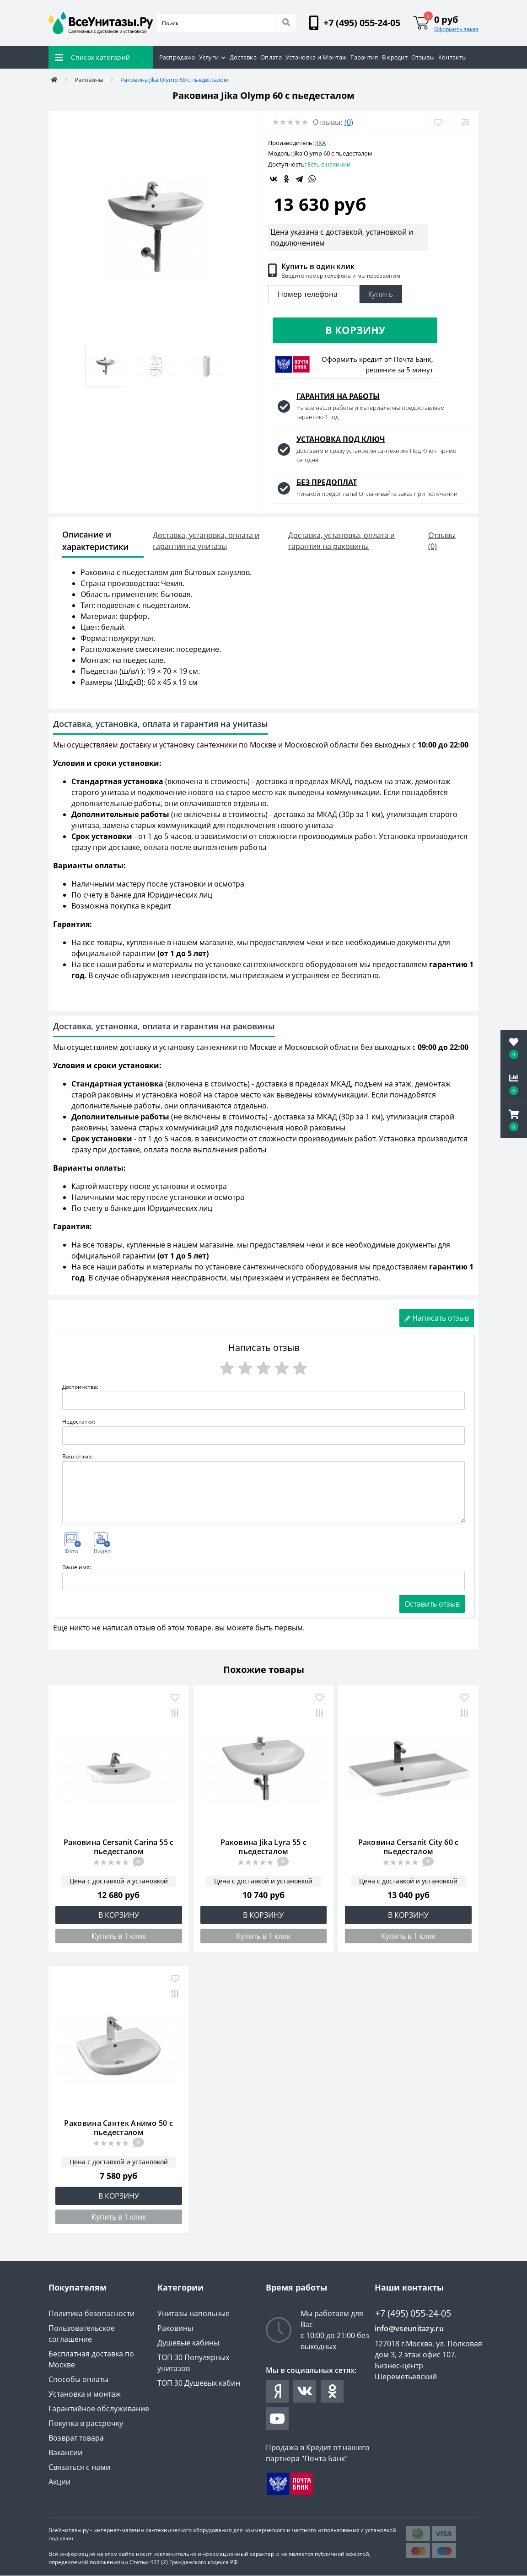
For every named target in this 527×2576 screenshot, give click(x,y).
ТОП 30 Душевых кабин (198, 2383)
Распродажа (177, 57)
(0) (348, 122)
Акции (59, 2482)
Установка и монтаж (84, 2394)
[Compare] (465, 122)
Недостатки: (78, 1422)
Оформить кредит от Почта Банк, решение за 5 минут (377, 365)
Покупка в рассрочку (85, 2424)
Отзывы (423, 57)
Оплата (271, 57)
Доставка (243, 57)
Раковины (89, 79)
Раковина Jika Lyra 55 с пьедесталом (263, 1847)
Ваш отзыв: (77, 1457)
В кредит (395, 57)
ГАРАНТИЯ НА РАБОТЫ (338, 397)
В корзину (355, 330)
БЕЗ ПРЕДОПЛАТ (326, 483)
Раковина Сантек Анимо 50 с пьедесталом (118, 2128)
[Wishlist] (438, 122)
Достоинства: (80, 1387)
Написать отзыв (436, 1318)
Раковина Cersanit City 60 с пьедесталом (408, 1847)
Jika (320, 143)
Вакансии (65, 2453)
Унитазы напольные (193, 2314)
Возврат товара (76, 2438)
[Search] (286, 23)
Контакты (452, 57)
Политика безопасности (91, 2314)
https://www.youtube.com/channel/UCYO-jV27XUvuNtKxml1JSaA (277, 2419)
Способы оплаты (78, 2380)
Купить (380, 294)
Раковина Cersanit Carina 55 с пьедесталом (119, 1847)
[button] (513, 1120)
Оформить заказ (456, 29)
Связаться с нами (79, 2468)
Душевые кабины (188, 2343)
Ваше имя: (76, 1567)
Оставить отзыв (432, 1604)
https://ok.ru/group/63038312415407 (332, 2392)
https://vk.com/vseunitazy (304, 2392)
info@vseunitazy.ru (409, 2329)
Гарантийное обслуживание (98, 2409)
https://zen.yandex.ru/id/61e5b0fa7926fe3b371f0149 (277, 2392)
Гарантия (364, 57)
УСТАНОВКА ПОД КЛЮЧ (340, 440)
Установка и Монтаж (316, 57)
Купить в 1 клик (118, 1936)
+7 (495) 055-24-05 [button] (413, 2313)
